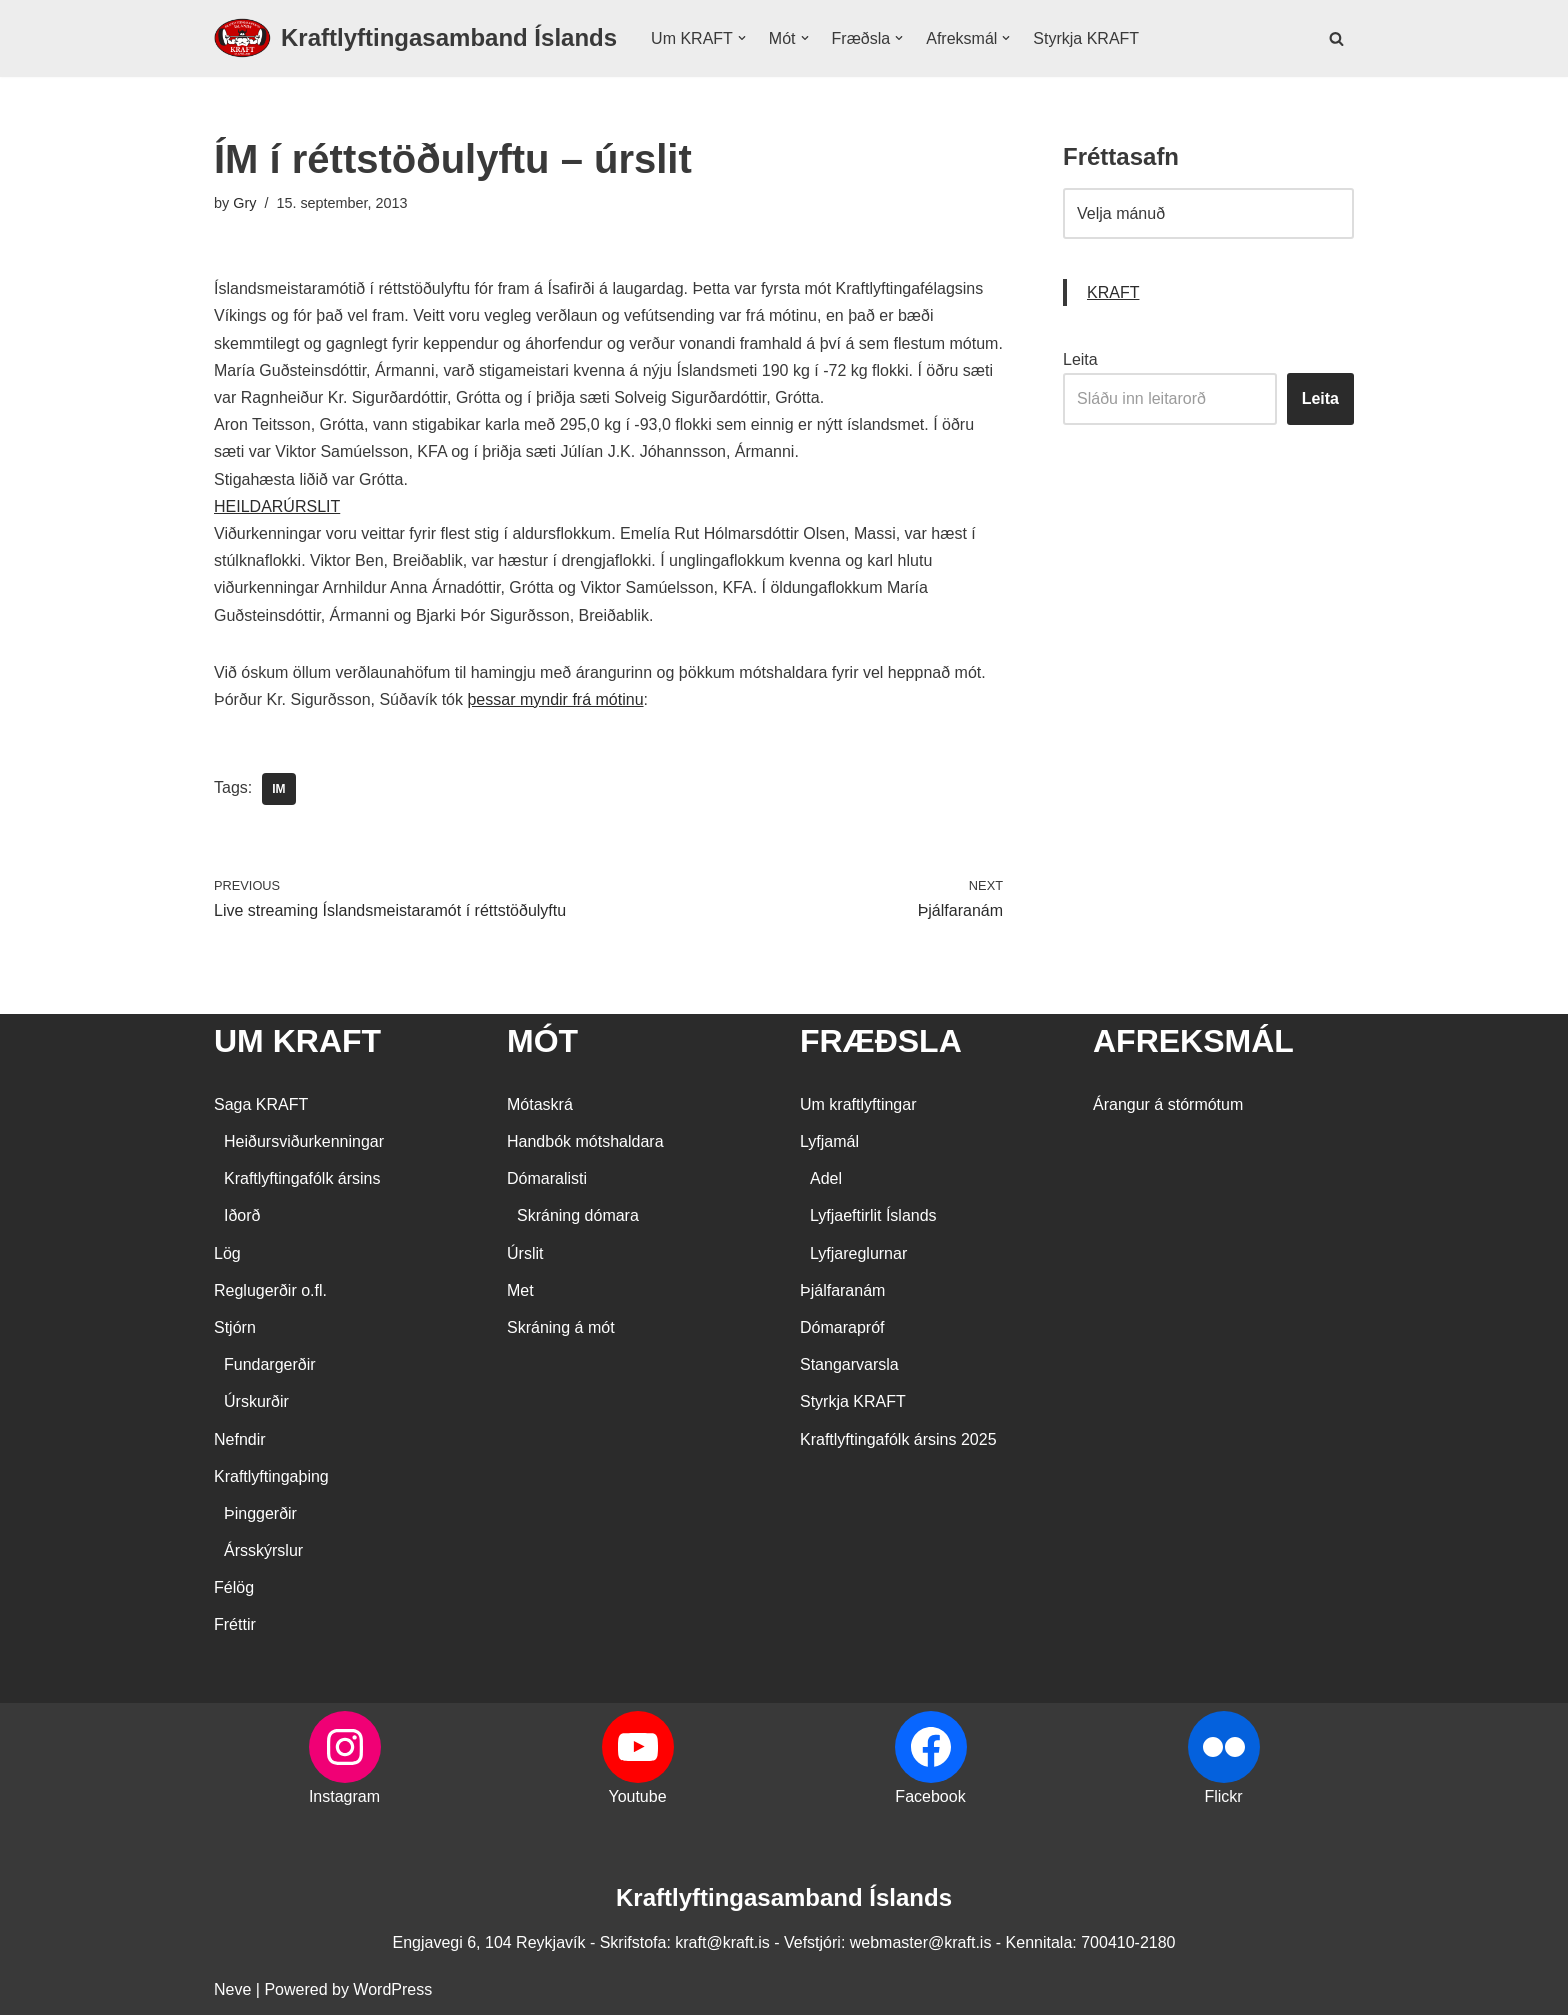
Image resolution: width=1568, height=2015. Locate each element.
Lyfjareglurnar (858, 1253)
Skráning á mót (561, 1327)
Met (520, 1290)
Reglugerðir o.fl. (270, 1290)
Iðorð (242, 1215)
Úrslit (525, 1253)
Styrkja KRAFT (1086, 38)
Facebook (930, 1796)
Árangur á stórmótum (1168, 1104)
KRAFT (1113, 292)
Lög (227, 1253)
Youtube (637, 1796)
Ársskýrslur (263, 1550)
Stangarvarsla (849, 1364)
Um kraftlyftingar (858, 1104)
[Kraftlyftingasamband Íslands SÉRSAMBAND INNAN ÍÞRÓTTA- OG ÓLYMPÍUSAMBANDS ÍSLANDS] (415, 38)
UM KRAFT (297, 1041)
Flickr (1223, 1796)
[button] (742, 38)
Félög (234, 1587)
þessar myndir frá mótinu (555, 699)
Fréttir (235, 1624)
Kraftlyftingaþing (271, 1476)
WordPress (392, 1989)
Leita (1080, 359)
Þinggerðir (260, 1513)
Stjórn (235, 1327)
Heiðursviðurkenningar (304, 1141)
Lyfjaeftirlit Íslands (873, 1215)
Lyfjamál (829, 1141)
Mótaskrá (540, 1104)
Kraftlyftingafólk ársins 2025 (898, 1439)
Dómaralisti (547, 1178)
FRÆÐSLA (881, 1041)
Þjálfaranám (842, 1290)
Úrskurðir (256, 1401)
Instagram (344, 1796)
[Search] (1336, 38)
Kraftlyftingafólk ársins (302, 1178)
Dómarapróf (842, 1327)
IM (278, 789)
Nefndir (240, 1439)
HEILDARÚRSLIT (277, 506)
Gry (244, 203)
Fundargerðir (270, 1364)
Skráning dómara (578, 1215)
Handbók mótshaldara (585, 1141)
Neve (232, 1989)
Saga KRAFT (261, 1104)
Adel (826, 1178)
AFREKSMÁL (1193, 1041)
